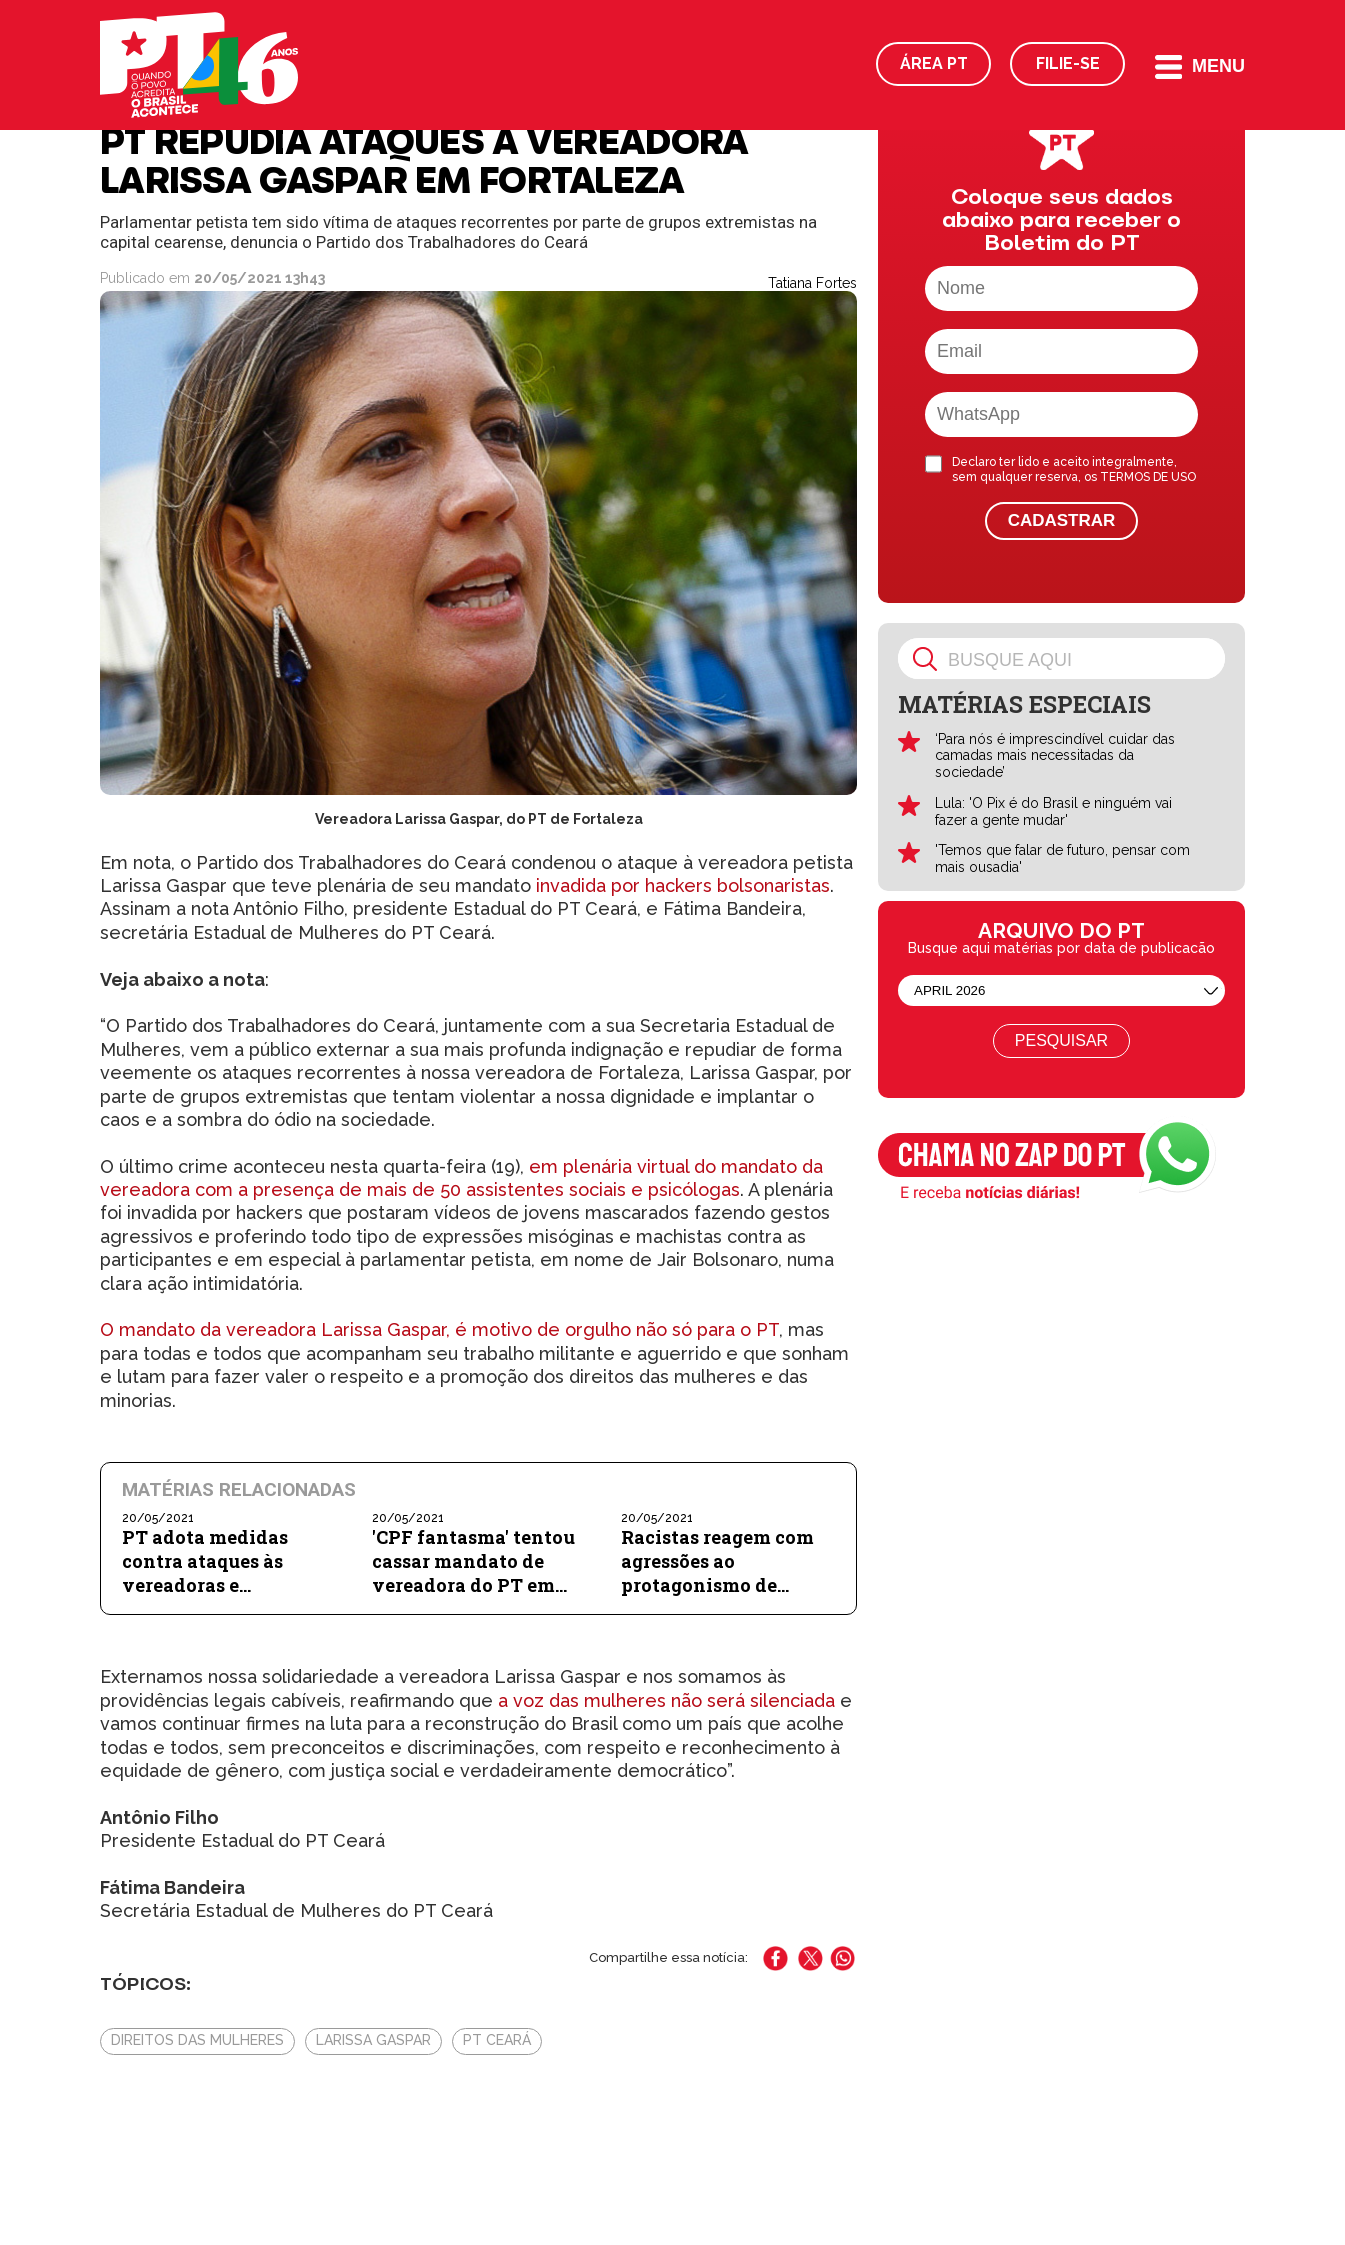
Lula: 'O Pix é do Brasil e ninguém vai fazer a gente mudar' (1053, 811)
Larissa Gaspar (373, 2040)
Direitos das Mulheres (197, 2040)
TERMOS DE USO (1148, 477)
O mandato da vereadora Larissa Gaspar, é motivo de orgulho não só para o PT (439, 1329)
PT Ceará (497, 2040)
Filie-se (1068, 63)
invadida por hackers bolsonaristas (683, 885)
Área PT (934, 63)
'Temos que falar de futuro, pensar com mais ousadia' (1062, 858)
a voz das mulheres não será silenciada (666, 1700)
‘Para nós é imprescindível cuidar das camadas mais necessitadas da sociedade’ (1055, 756)
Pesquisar (1061, 1040)
